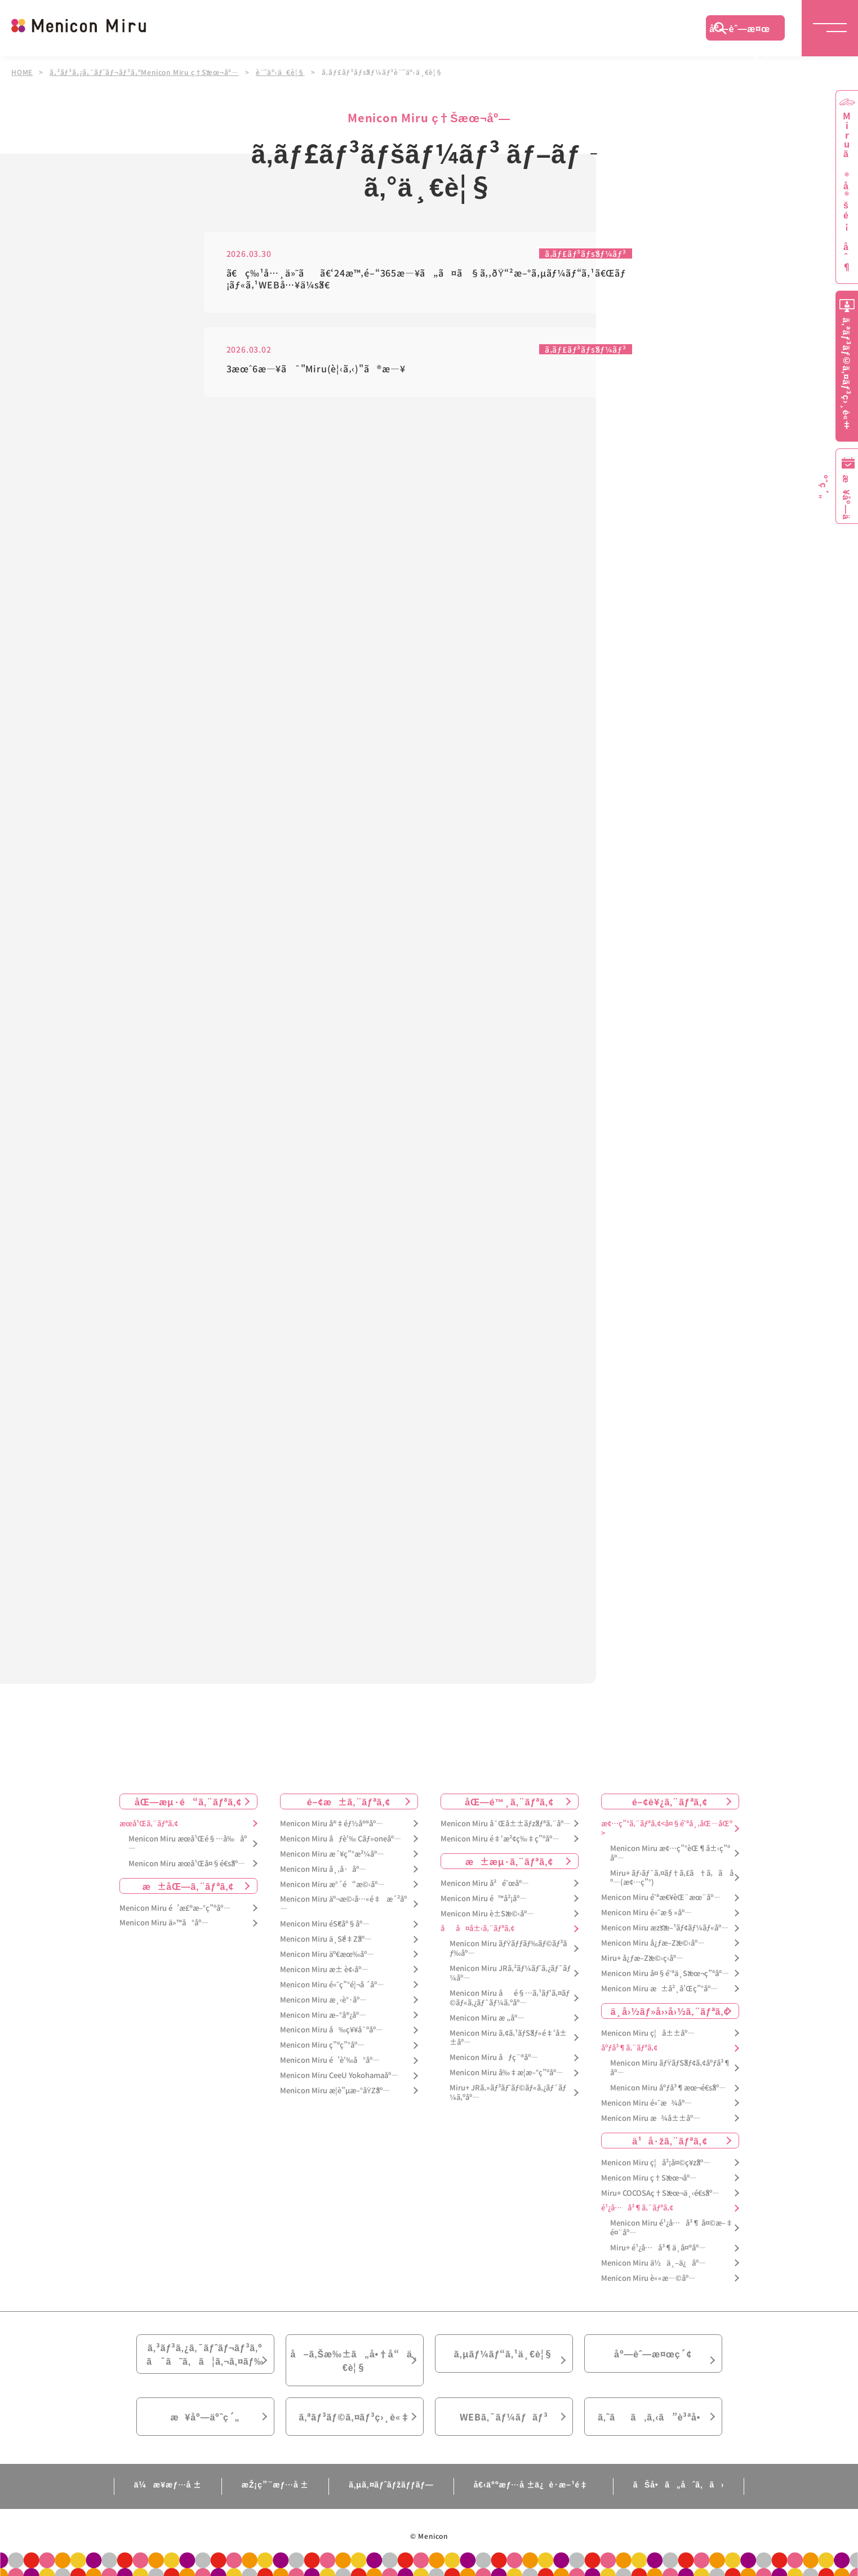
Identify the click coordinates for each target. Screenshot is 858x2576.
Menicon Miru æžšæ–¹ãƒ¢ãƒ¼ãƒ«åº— (664, 1928)
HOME (22, 72)
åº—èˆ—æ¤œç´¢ (739, 31)
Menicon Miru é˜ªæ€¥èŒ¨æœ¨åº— (661, 1897)
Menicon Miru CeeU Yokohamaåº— (339, 2075)
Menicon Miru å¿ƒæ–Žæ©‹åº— (653, 1943)
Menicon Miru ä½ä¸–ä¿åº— (653, 2263)
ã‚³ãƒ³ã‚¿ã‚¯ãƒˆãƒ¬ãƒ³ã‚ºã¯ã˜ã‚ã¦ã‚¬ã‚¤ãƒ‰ (205, 2354)
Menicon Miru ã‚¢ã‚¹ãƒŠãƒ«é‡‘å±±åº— (508, 2038)
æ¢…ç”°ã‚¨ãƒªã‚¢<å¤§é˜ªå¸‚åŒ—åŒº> (666, 1828)
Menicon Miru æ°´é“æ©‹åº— (332, 1884)
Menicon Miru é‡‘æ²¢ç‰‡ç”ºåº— (500, 1839)
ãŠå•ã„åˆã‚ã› (678, 2484)
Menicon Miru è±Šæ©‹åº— (487, 1914)
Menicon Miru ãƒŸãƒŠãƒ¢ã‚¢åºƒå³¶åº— (670, 2067)
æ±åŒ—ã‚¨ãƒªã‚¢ (188, 1886)
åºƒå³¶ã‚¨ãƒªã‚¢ (629, 2048)
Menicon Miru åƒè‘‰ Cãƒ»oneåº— (340, 1839)
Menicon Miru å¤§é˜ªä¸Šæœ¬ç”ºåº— (665, 1973)
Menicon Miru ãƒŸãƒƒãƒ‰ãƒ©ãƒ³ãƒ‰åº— (508, 1948)
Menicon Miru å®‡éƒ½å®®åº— (331, 1823)
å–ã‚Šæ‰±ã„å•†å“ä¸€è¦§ (354, 2360)
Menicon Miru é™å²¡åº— (484, 1898)
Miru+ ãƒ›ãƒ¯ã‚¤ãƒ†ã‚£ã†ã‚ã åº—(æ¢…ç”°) (671, 1878)
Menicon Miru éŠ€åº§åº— (325, 1924)
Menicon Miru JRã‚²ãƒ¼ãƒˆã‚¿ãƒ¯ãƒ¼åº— (510, 1973)
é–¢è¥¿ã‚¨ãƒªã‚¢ (670, 1801)
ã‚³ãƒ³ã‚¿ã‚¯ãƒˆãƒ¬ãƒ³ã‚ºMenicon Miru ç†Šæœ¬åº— (144, 72)
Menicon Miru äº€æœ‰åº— (327, 1954)
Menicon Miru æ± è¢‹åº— (324, 1969)
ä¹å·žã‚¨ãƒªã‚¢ (669, 2140)
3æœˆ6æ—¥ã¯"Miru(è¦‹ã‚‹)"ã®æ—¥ (316, 369)
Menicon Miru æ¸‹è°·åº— (323, 2000)
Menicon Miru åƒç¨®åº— (494, 2057)
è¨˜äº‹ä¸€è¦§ (280, 72)
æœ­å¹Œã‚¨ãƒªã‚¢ (148, 1823)
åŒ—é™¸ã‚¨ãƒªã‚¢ (509, 1801)
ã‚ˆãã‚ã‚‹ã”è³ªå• (653, 2416)
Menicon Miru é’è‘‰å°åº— (330, 2060)
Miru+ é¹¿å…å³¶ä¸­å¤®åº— (658, 2248)
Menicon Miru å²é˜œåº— (485, 1883)
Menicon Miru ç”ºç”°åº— (322, 2045)
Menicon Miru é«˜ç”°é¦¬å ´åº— (332, 1985)
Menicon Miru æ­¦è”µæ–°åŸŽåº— (335, 2090)
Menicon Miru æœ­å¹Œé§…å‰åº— (187, 1843)
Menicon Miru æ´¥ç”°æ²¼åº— (332, 1854)
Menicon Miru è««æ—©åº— (648, 2278)
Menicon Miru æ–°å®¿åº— (323, 2015)
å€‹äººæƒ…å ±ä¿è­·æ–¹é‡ (533, 2484)
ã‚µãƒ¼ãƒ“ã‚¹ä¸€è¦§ (503, 2353)
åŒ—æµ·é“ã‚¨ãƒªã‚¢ (188, 1801)
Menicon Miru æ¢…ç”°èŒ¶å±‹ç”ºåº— (670, 1853)
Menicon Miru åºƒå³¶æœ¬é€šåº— (668, 2088)
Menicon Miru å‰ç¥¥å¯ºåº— (331, 2030)
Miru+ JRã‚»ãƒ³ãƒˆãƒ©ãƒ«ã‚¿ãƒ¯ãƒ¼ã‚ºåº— (508, 2092)
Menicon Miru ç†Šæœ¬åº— (649, 2178)
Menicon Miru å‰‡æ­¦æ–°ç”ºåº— (506, 2072)
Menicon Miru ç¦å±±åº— (648, 2033)
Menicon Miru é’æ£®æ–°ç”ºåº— (174, 1908)
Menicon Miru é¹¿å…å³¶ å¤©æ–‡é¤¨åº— (671, 2227)
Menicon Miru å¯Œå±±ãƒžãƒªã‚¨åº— (506, 1823)
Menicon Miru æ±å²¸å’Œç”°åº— (659, 1989)
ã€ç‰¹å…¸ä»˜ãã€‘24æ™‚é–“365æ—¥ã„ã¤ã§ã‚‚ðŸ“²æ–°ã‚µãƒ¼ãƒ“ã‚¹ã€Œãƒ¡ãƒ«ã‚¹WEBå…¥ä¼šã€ (426, 279)
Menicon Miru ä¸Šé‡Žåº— (326, 1939)
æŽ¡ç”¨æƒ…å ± (275, 2484)
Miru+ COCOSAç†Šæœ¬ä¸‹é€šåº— (660, 2193)
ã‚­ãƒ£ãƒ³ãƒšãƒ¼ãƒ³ (585, 253)
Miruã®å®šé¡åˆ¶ (846, 192)
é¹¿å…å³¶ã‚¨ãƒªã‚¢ (637, 2208)
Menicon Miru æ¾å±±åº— (650, 2118)
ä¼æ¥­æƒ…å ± (168, 2484)
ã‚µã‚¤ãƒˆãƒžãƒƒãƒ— (391, 2484)
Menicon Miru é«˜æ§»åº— (646, 1912)
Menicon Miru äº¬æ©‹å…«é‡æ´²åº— (343, 1904)
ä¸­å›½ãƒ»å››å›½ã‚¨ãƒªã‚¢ (670, 2011)
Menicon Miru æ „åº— (487, 2018)
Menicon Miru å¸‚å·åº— (323, 1869)
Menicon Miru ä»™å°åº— (163, 1923)
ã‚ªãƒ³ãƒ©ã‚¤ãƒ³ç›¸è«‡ (354, 2416)
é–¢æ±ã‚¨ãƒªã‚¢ (349, 1801)
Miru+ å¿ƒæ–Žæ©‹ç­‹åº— (642, 1958)
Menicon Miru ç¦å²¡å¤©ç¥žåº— (655, 2163)
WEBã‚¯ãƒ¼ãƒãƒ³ (504, 2416)
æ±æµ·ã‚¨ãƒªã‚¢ (509, 1861)
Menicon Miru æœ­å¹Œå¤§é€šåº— (186, 1863)
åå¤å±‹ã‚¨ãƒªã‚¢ (477, 1928)
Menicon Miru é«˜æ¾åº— (646, 2103)
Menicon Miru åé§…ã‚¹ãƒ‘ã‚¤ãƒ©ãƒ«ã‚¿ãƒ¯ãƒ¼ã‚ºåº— (510, 1998)
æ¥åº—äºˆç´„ (205, 2416)
